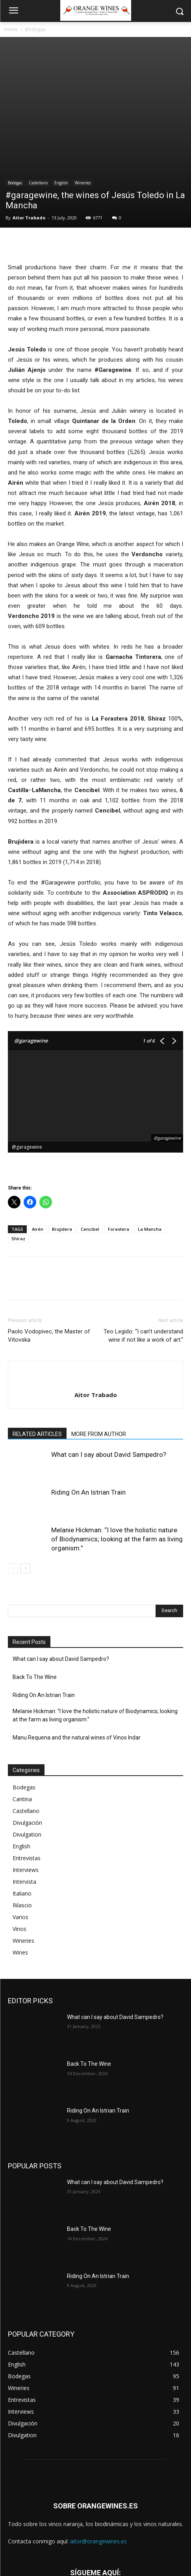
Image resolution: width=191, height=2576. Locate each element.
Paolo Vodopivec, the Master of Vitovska (49, 1252)
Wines (20, 1869)
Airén (37, 1146)
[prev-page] (13, 1485)
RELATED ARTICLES (37, 1351)
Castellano (38, 99)
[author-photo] (96, 1298)
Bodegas (35, 29)
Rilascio (22, 1822)
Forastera (118, 1146)
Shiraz (18, 1155)
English (61, 99)
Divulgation (27, 1751)
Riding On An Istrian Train (88, 1409)
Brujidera (62, 1146)
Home (11, 29)
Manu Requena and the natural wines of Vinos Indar (77, 1654)
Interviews (26, 1786)
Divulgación (27, 1739)
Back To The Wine (35, 1593)
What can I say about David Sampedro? (108, 1371)
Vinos (19, 1845)
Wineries (83, 99)
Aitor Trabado (29, 134)
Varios (20, 1833)
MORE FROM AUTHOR (98, 1351)
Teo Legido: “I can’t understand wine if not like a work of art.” (143, 1252)
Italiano (22, 1810)
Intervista (24, 1798)
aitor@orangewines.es (98, 2458)
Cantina (22, 1715)
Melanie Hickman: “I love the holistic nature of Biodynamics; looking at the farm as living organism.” (117, 1456)
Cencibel (90, 1146)
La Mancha (149, 1146)
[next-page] (25, 1485)
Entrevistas (27, 1774)
